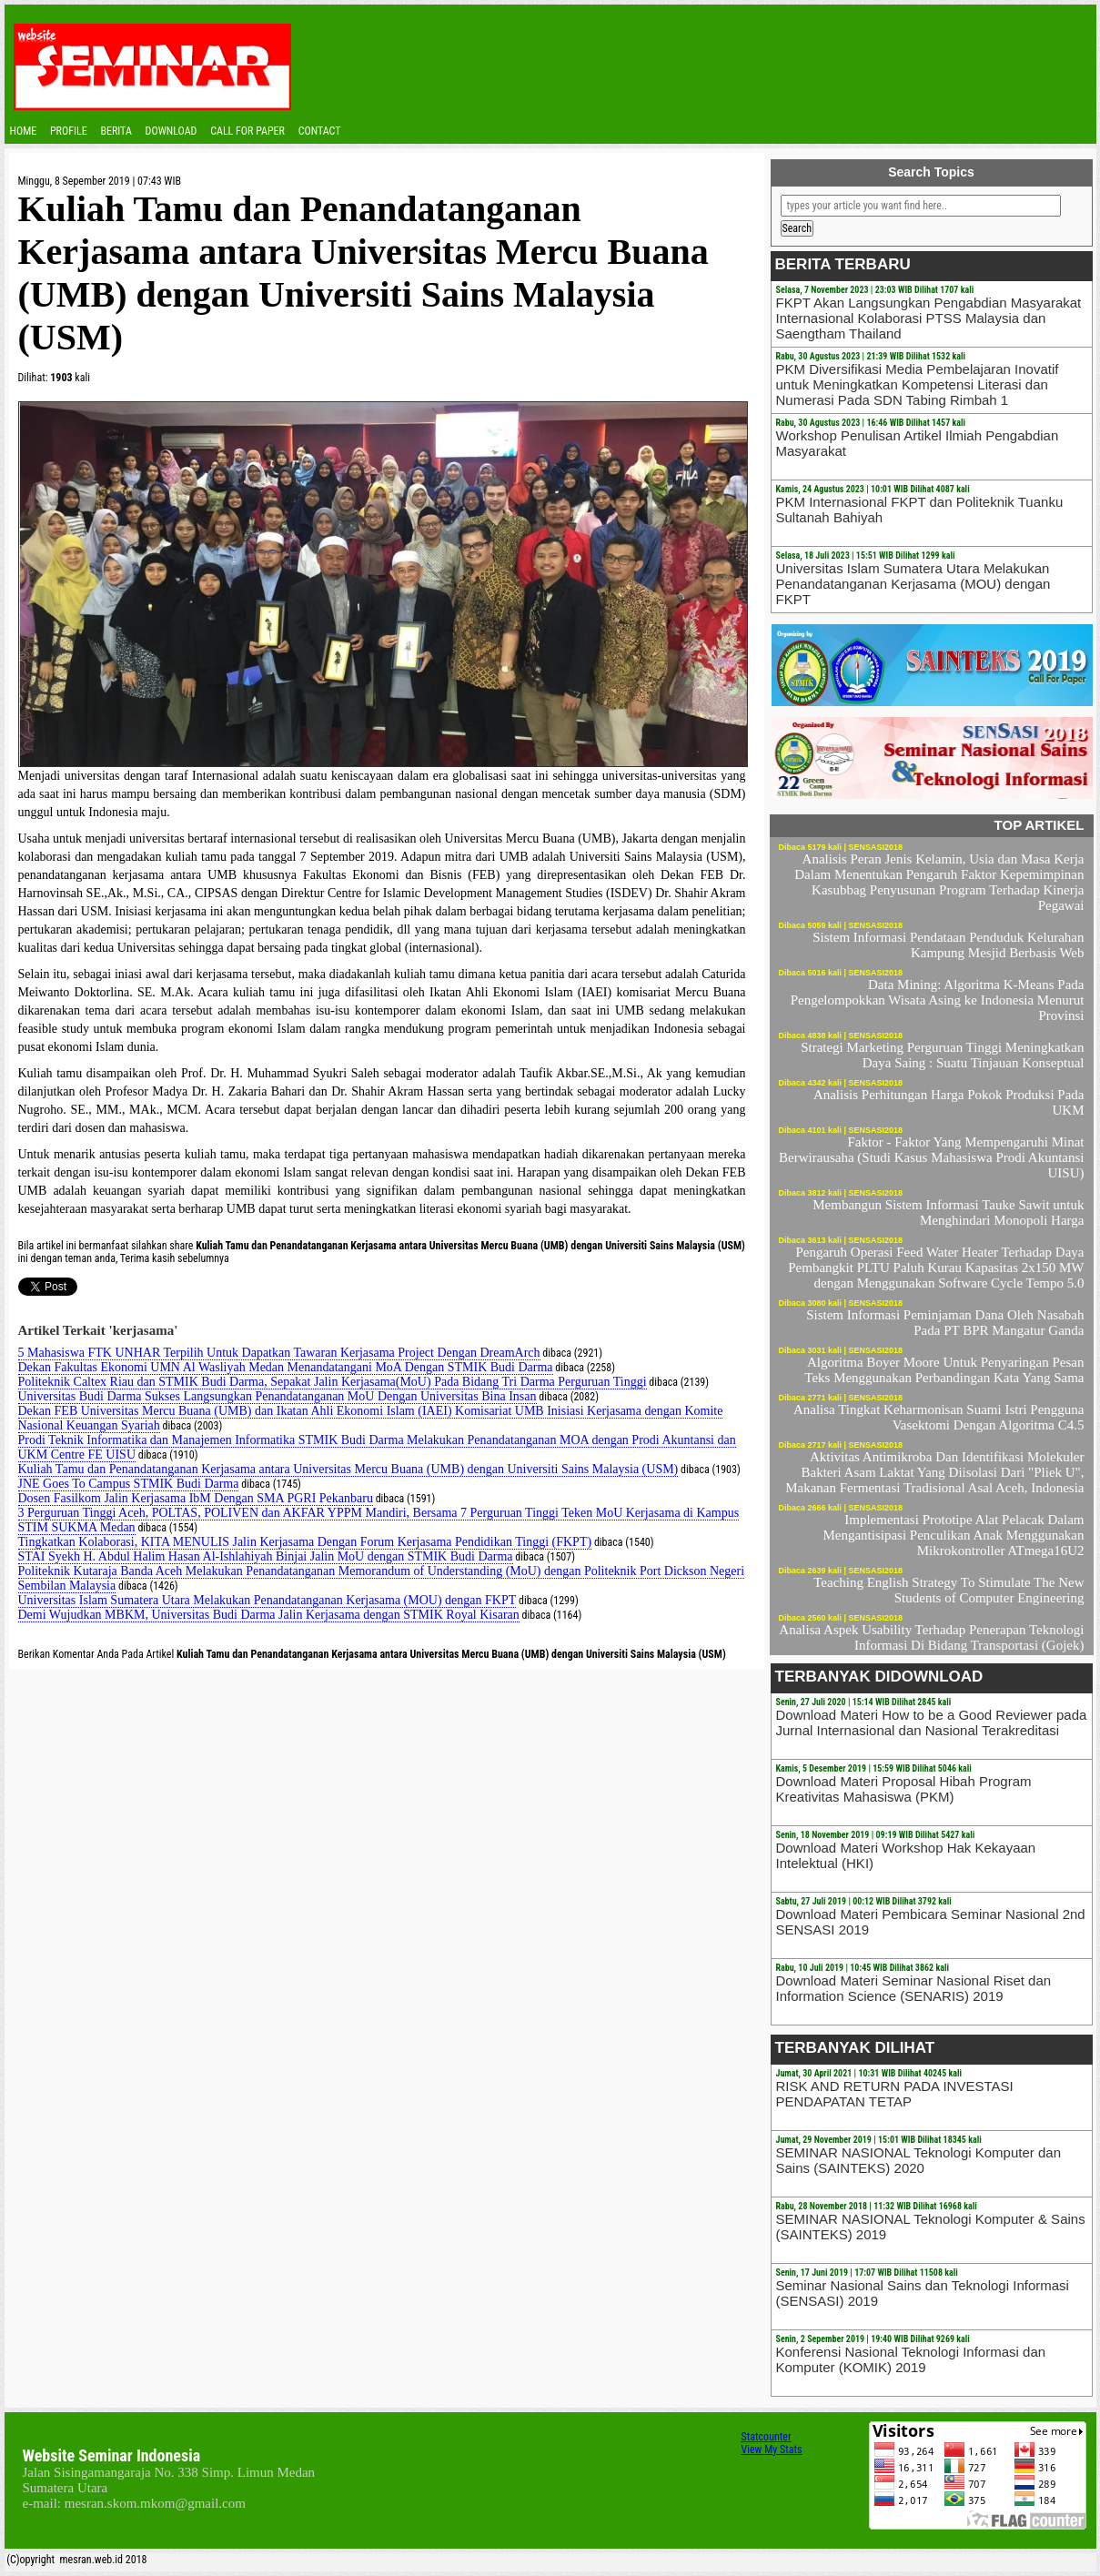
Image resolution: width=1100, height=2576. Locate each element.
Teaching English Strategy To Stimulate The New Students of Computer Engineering (948, 1590)
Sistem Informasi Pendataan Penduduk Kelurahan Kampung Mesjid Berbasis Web (948, 945)
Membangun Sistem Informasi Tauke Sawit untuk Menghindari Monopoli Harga (948, 1212)
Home (23, 131)
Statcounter (767, 2436)
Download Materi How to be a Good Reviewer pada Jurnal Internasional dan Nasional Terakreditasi (931, 1722)
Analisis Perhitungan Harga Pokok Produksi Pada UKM (949, 1102)
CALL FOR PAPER (247, 131)
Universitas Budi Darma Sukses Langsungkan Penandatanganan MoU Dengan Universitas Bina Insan (277, 1396)
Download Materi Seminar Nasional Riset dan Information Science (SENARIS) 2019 (914, 1988)
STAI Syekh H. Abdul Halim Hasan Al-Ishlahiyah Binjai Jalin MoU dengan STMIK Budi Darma (265, 1556)
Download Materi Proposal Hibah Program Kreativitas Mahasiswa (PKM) (904, 1788)
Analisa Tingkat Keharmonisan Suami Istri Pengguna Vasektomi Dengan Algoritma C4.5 (939, 1417)
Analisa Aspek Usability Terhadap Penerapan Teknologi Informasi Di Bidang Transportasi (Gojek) (931, 1637)
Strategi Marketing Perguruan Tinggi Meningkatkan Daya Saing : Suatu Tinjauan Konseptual (942, 1055)
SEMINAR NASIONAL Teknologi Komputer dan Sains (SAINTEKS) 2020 (918, 2160)
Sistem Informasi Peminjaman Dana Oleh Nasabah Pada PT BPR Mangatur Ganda (945, 1323)
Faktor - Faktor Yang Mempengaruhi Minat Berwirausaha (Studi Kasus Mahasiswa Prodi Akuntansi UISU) (931, 1157)
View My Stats (772, 2449)
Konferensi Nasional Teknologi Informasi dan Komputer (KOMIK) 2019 (911, 2359)
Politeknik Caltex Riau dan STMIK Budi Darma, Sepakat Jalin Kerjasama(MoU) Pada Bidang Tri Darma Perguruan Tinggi (332, 1382)
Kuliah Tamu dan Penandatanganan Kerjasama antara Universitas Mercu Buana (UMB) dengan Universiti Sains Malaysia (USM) (348, 1469)
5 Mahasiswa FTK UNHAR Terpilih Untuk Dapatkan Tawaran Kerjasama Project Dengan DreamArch (279, 1352)
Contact (319, 131)
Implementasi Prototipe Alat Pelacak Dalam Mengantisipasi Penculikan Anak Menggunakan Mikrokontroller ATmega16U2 (953, 1535)
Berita (115, 131)
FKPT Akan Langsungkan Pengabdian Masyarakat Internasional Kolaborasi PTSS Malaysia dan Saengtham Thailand (929, 318)
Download (171, 131)
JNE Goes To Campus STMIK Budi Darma (128, 1483)
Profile (68, 131)
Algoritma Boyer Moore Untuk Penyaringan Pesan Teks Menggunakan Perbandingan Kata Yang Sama (944, 1370)
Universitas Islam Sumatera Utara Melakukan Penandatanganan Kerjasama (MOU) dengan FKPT (267, 1600)
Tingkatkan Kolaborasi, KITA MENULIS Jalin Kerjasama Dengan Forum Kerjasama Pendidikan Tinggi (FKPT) (305, 1542)
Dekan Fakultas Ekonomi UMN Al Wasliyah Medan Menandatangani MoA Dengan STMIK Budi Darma (285, 1367)
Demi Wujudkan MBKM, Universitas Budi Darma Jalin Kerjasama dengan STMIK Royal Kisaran (269, 1614)
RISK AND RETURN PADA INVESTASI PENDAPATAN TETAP (895, 2093)
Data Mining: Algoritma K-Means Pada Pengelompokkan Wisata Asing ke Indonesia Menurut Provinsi (938, 1000)
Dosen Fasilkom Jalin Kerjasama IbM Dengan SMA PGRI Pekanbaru (195, 1498)
